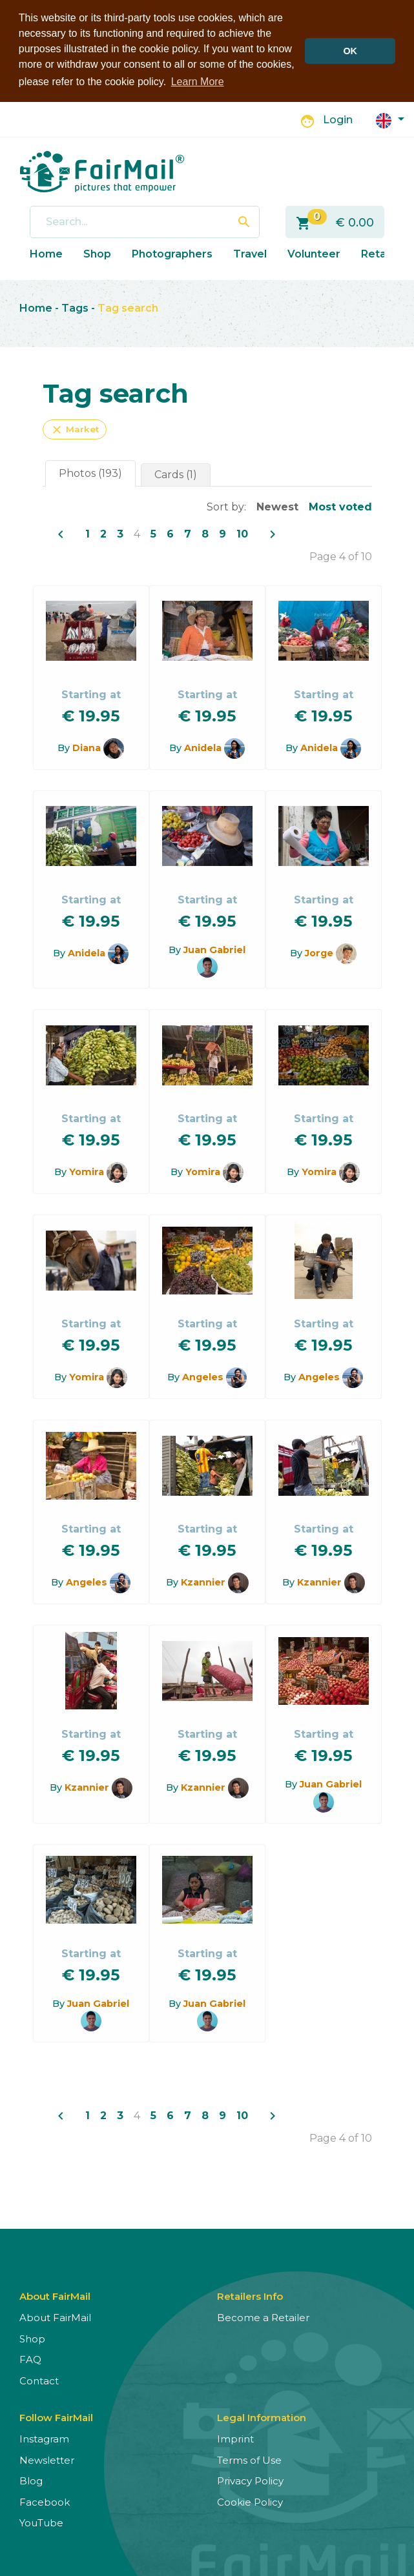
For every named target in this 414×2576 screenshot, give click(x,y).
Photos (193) (90, 472)
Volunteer (313, 253)
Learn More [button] (197, 81)
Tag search (128, 307)
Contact (39, 2379)
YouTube (41, 2522)
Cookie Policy (250, 2501)
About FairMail (55, 2317)
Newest (277, 505)
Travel (250, 253)
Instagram (44, 2438)
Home (46, 253)
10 (242, 533)
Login (338, 119)
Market (74, 428)
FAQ (30, 2359)
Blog (31, 2480)
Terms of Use (249, 2459)
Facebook (44, 2501)
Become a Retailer (263, 2317)
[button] (390, 118)
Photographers (172, 253)
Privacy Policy (250, 2480)
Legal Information (261, 2417)
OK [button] (350, 51)
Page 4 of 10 (340, 555)
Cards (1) (175, 473)
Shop (97, 253)
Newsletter (46, 2459)
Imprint (235, 2438)
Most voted (340, 505)
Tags (74, 307)
